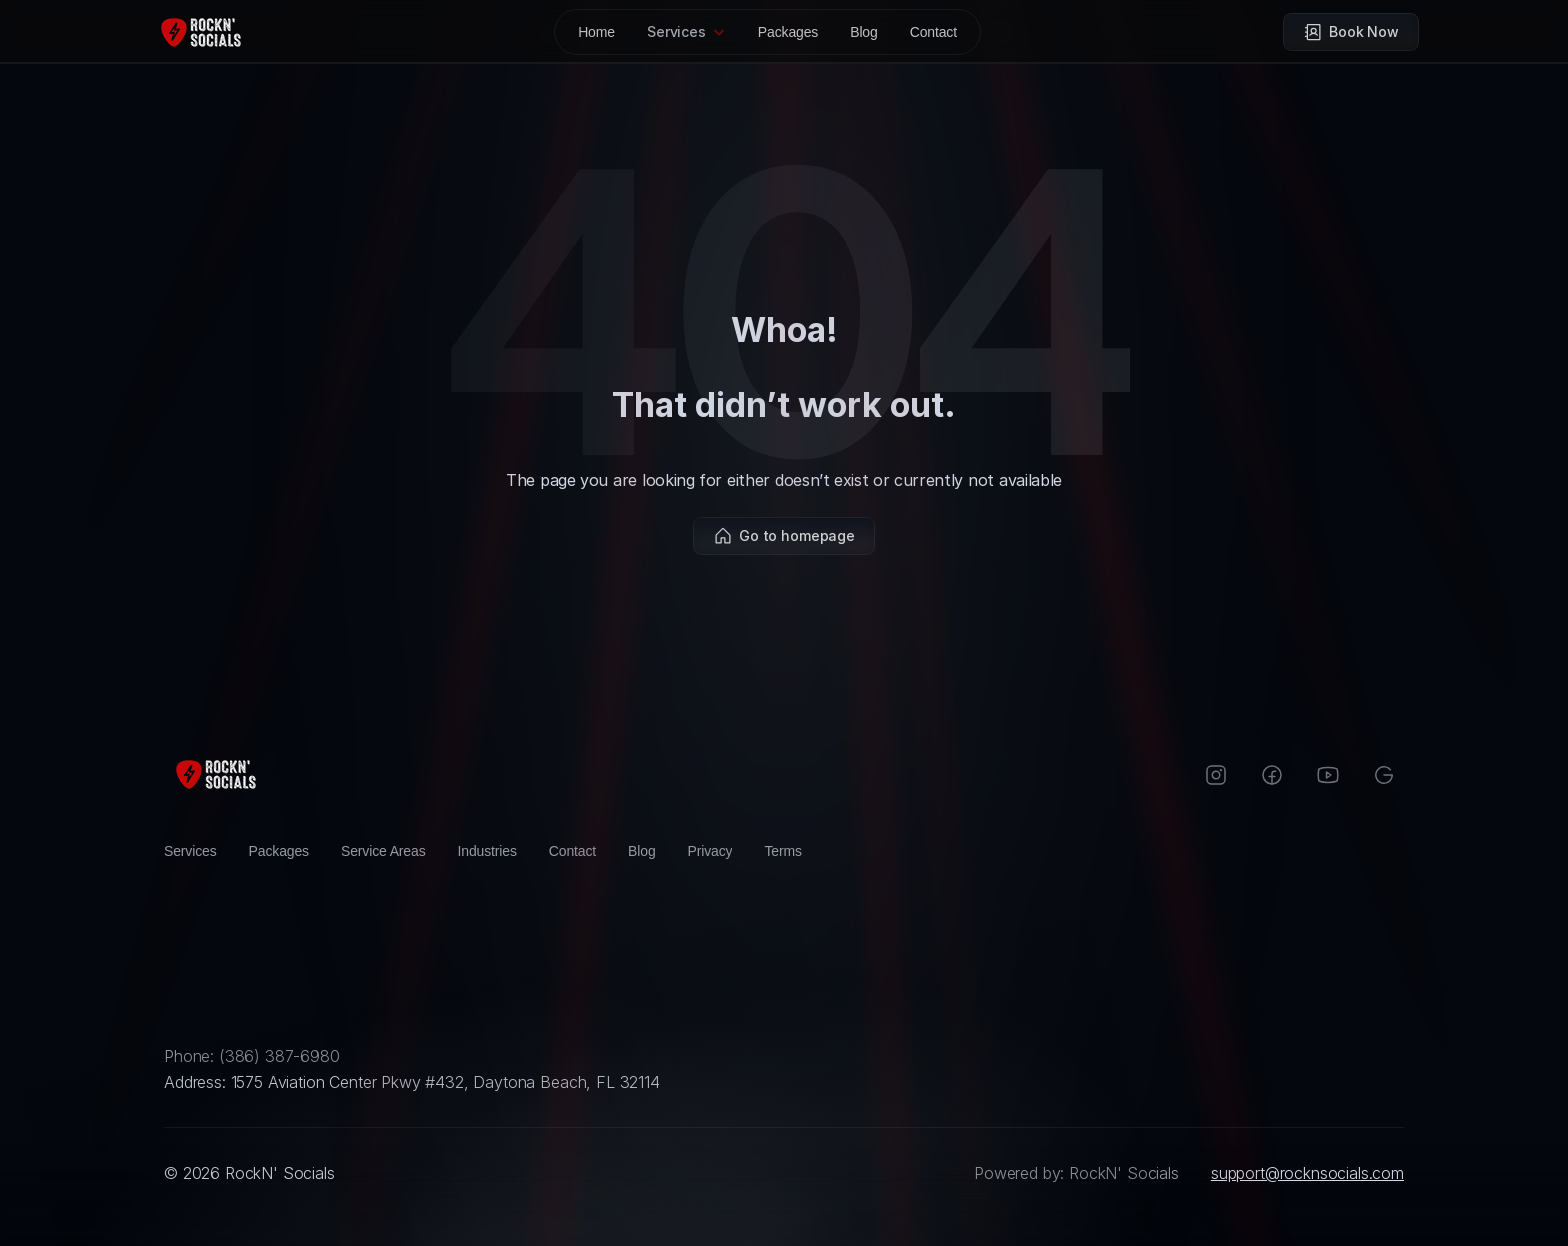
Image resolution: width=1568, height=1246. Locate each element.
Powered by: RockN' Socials (1076, 1173)
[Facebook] (1272, 775)
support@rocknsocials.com (1307, 1173)
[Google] (1384, 775)
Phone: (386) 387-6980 (252, 1056)
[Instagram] (1216, 775)
